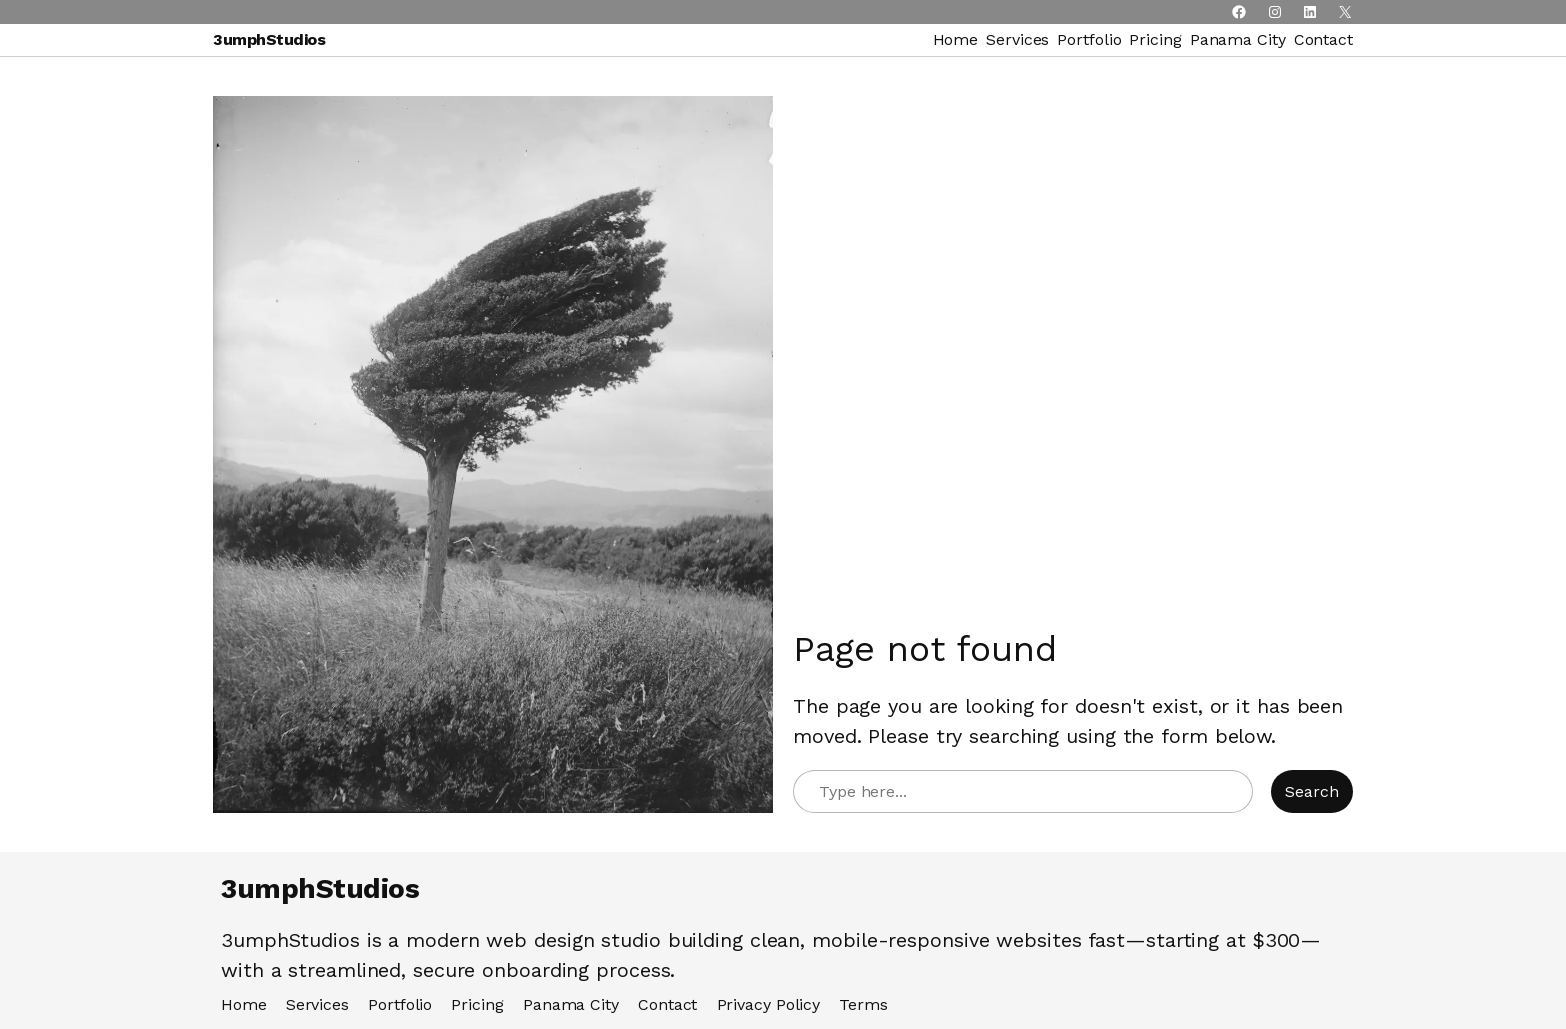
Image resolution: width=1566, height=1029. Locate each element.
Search (1312, 791)
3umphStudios (269, 39)
